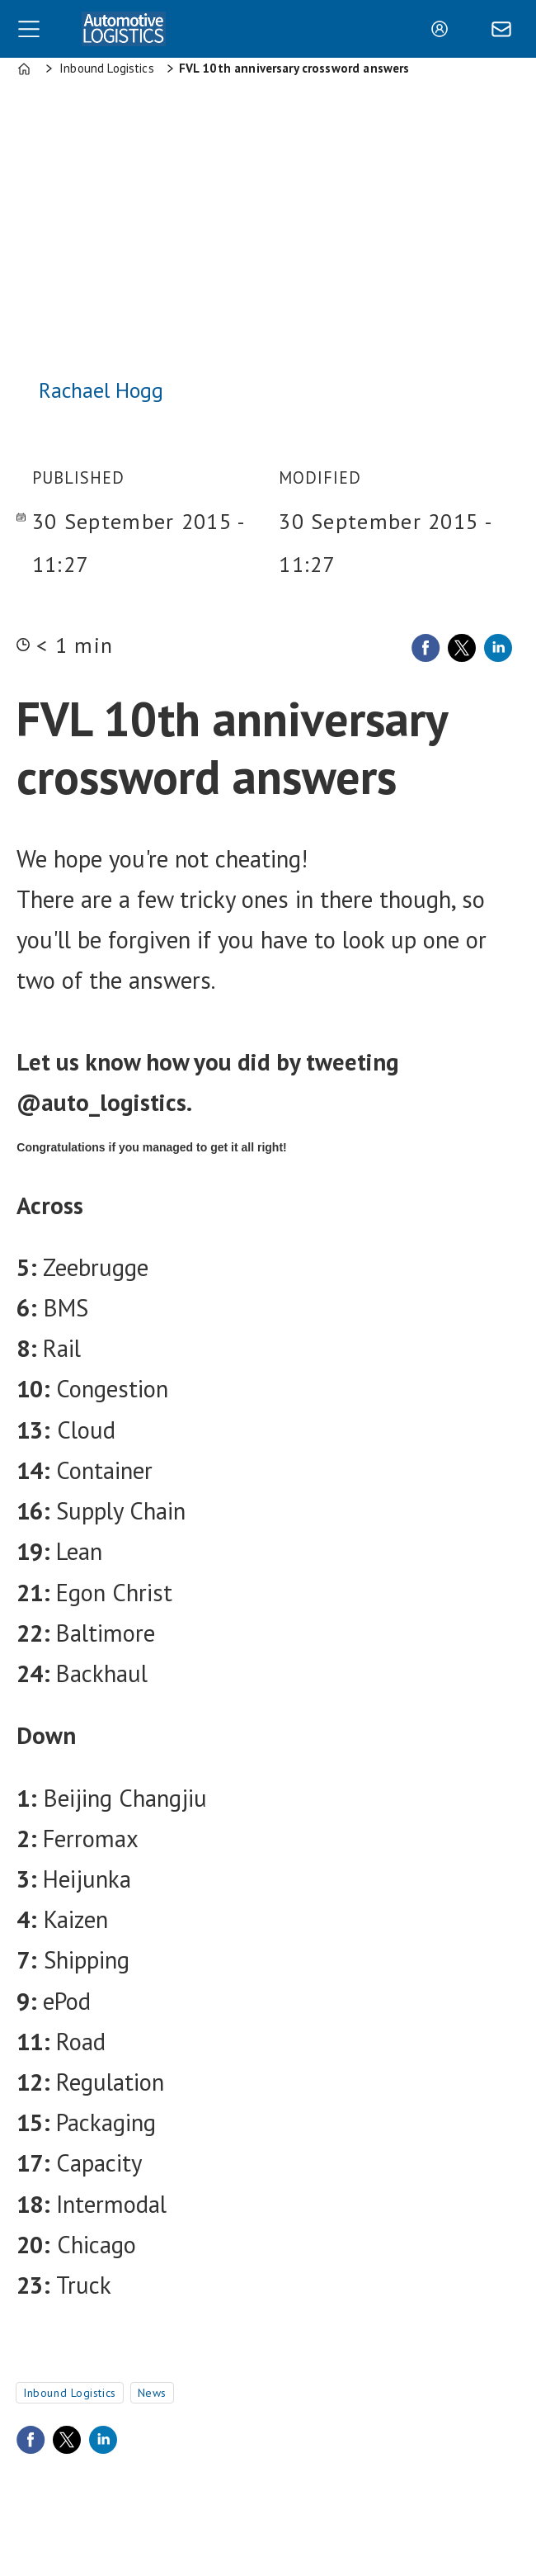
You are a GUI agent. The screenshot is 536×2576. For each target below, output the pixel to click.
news (152, 2392)
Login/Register (444, 29)
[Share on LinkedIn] (498, 648)
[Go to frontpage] (124, 28)
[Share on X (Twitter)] (462, 648)
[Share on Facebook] (425, 648)
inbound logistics (69, 2392)
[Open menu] (29, 29)
